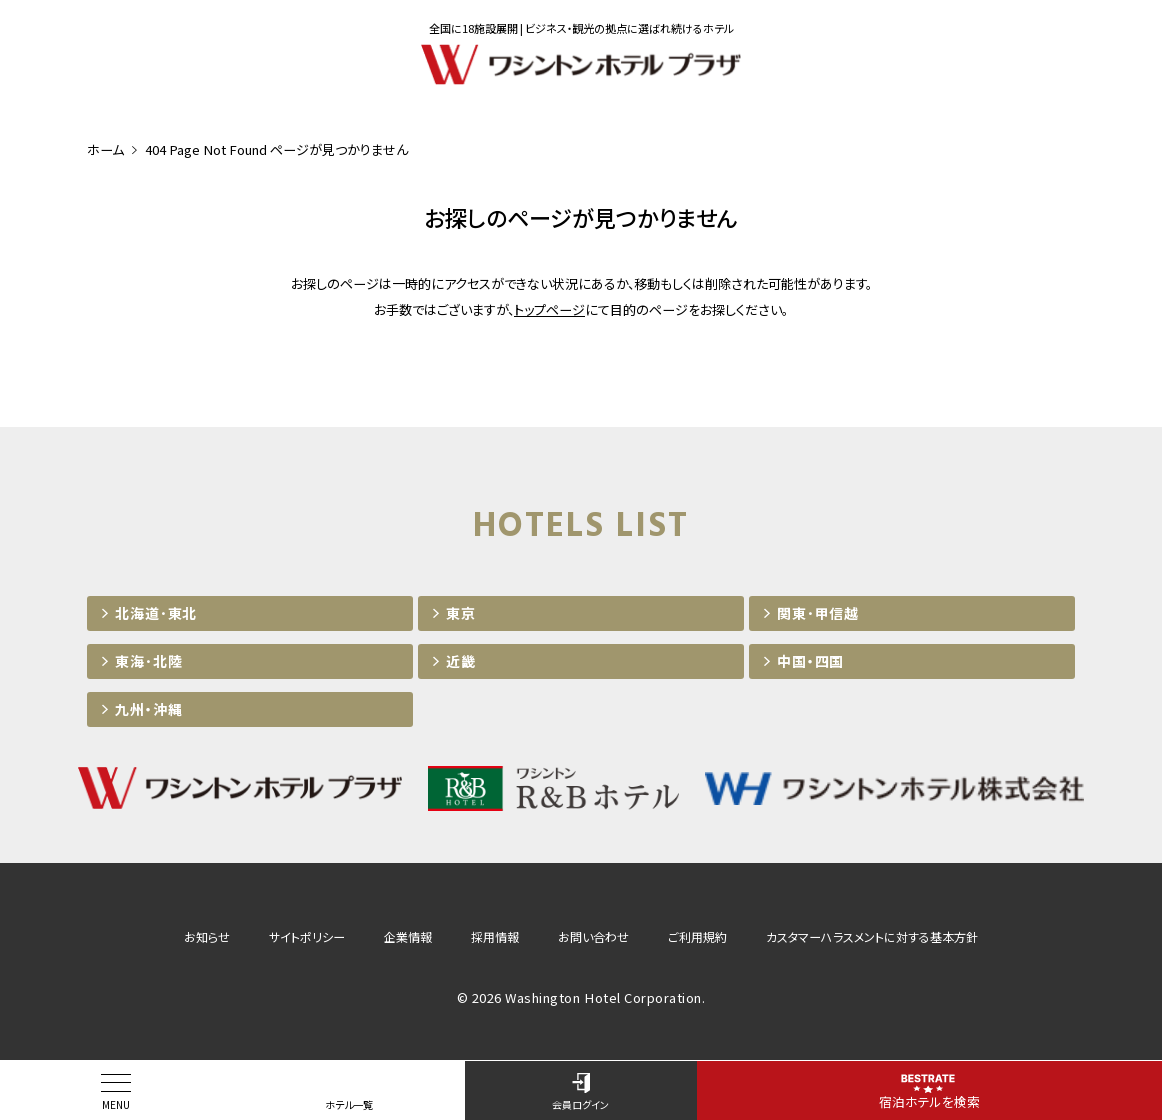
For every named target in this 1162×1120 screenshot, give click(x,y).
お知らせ (207, 936)
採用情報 (495, 936)
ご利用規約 (697, 936)
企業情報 (408, 936)
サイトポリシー (307, 936)
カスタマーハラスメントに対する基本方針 (872, 936)
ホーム (105, 149)
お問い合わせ (593, 936)
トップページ (549, 309)
